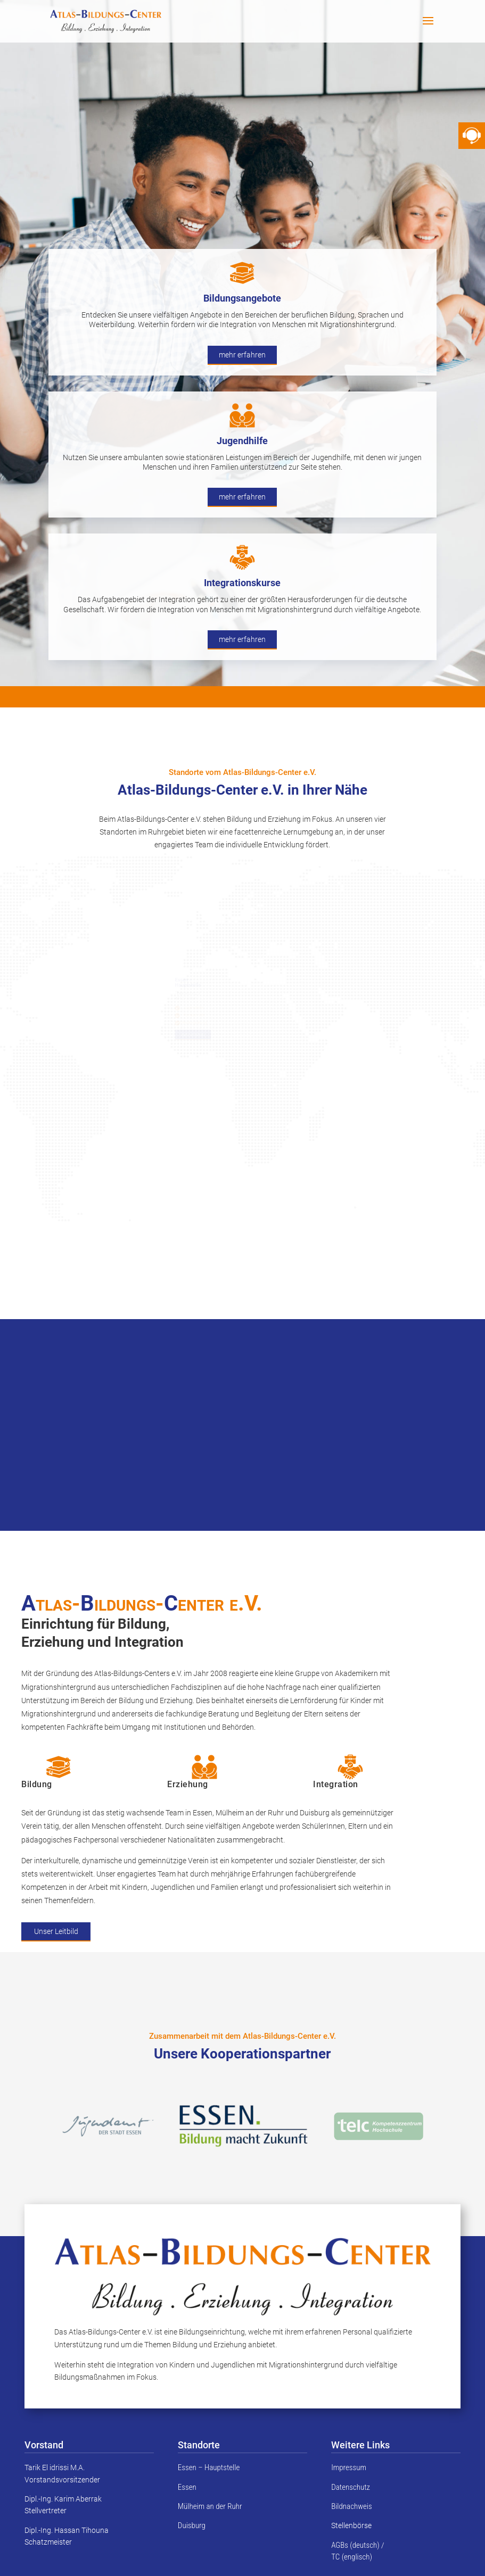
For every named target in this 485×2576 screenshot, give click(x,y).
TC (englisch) (351, 2557)
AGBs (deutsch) (355, 2545)
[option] (243, 2126)
